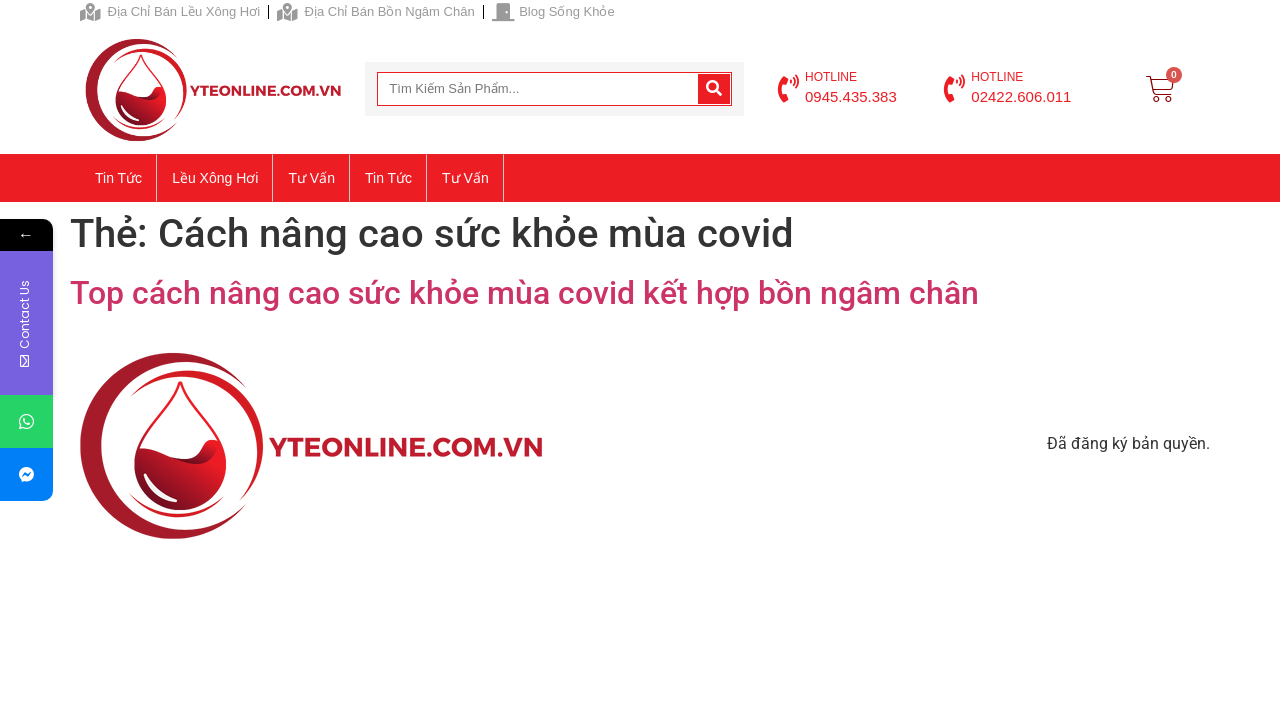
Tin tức (118, 178)
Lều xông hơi (215, 178)
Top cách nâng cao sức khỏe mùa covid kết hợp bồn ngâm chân (524, 293)
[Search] (714, 89)
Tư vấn (311, 178)
